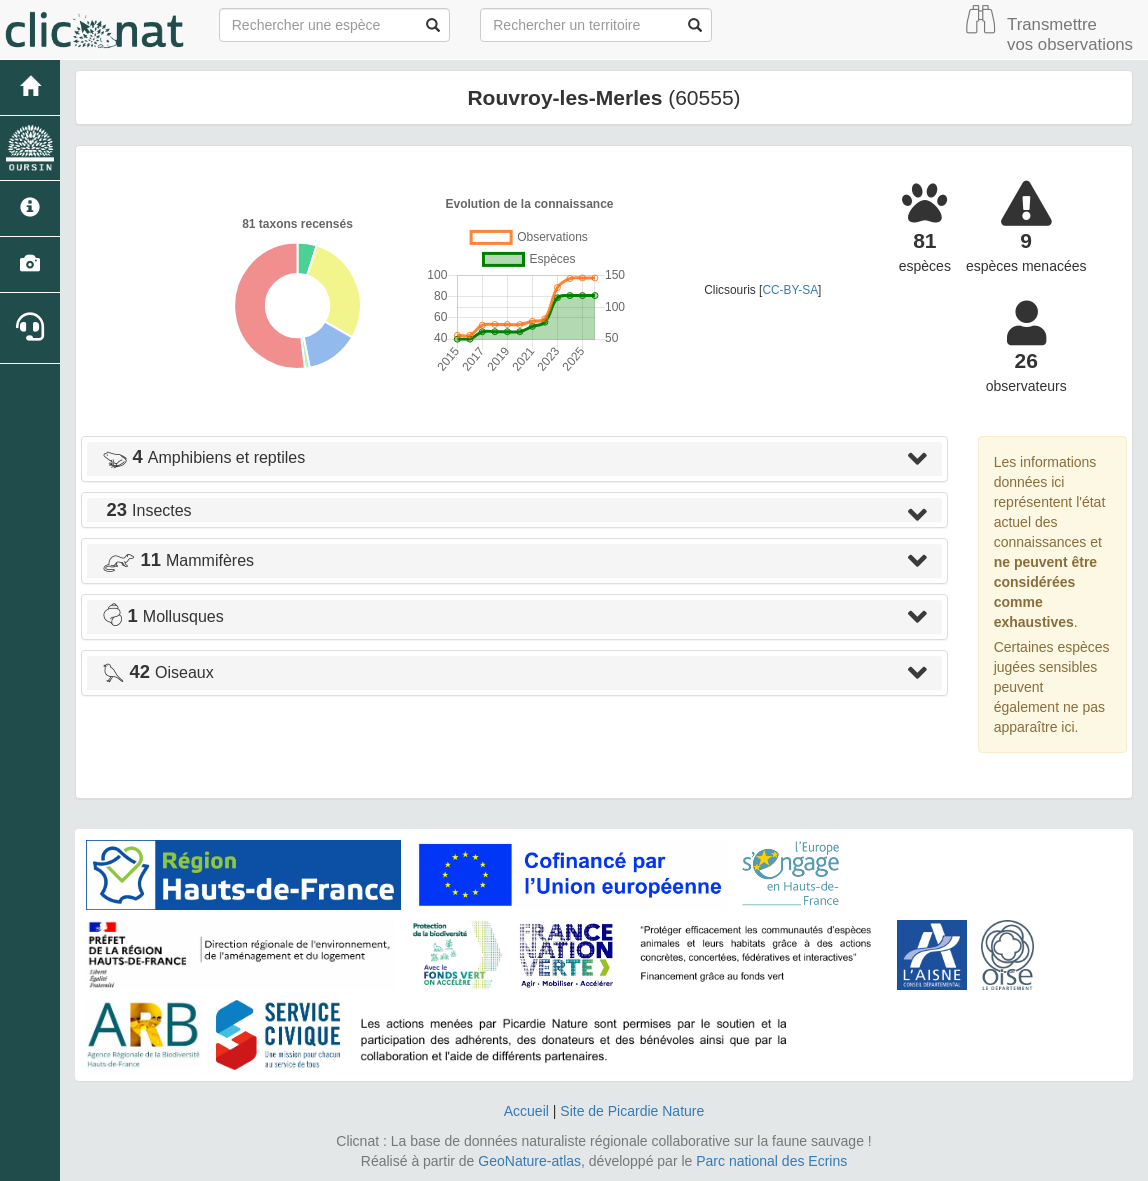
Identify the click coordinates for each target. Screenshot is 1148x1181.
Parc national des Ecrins (771, 1161)
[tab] (514, 459)
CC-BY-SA (790, 290)
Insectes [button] (147, 510)
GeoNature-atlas (529, 1161)
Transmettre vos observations (1070, 34)
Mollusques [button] (163, 616)
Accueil (526, 1111)
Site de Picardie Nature (632, 1111)
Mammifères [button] (178, 560)
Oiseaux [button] (158, 672)
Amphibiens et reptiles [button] (203, 457)
